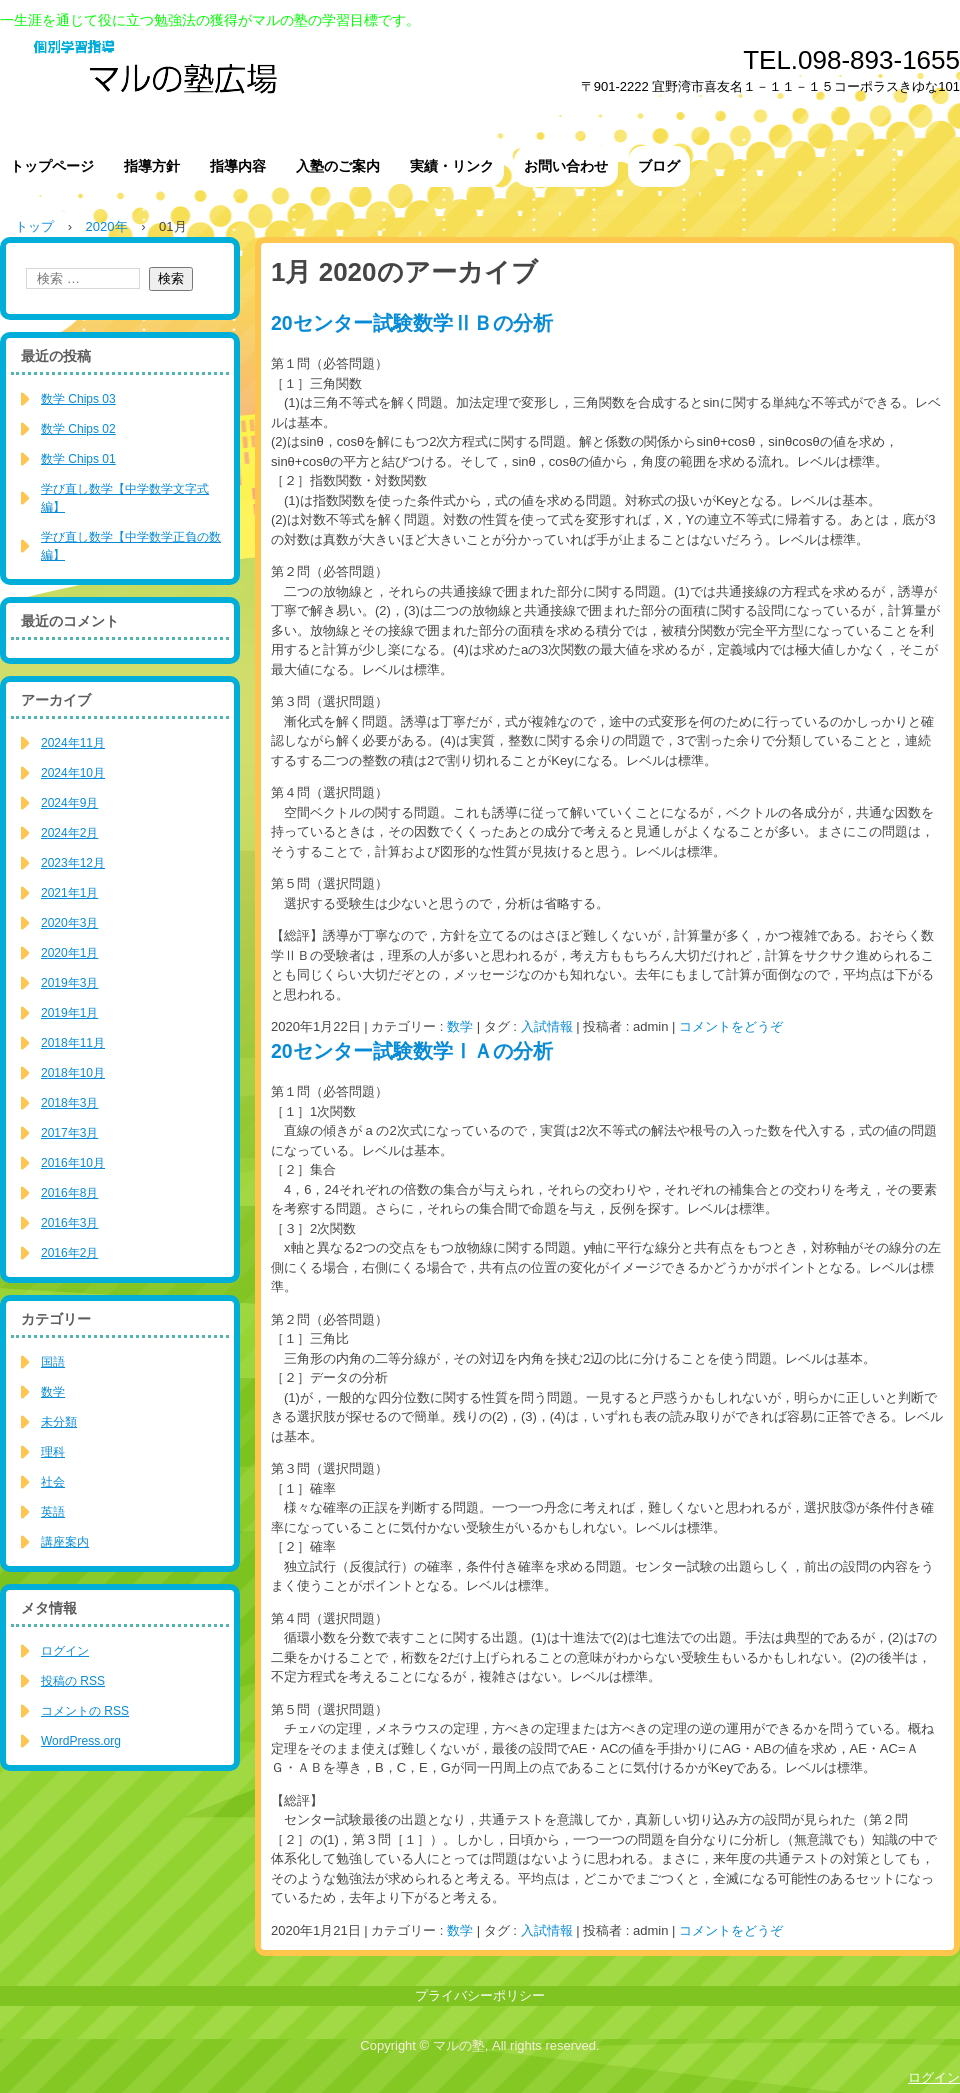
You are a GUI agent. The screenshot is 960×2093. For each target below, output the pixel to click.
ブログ (659, 166)
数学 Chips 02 (78, 429)
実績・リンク (452, 166)
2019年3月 (69, 983)
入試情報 (547, 1026)
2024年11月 (73, 743)
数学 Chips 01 (78, 459)
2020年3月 (69, 923)
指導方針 (152, 166)
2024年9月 (69, 803)
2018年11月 (73, 1043)
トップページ (52, 166)
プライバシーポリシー (480, 1995)
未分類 (59, 1422)
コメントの (85, 1711)
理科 (53, 1452)
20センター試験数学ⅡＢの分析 (412, 323)
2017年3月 (69, 1133)
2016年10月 (73, 1163)
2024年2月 (69, 833)
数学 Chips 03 (78, 399)
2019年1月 (69, 1013)
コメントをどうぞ (731, 1026)
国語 (53, 1362)
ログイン (65, 1651)
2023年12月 (73, 863)
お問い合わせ (566, 166)
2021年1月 (69, 893)
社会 (53, 1482)
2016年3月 (69, 1223)
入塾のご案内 (338, 166)
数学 (460, 1026)
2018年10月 (73, 1073)
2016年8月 (69, 1193)
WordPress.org (81, 1741)
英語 (53, 1512)
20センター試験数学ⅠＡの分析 (412, 1051)
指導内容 (238, 166)
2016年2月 (69, 1253)
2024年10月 (73, 773)
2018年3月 (69, 1103)
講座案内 (65, 1542)
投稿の (73, 1681)
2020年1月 (69, 953)
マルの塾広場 (330, 79)
